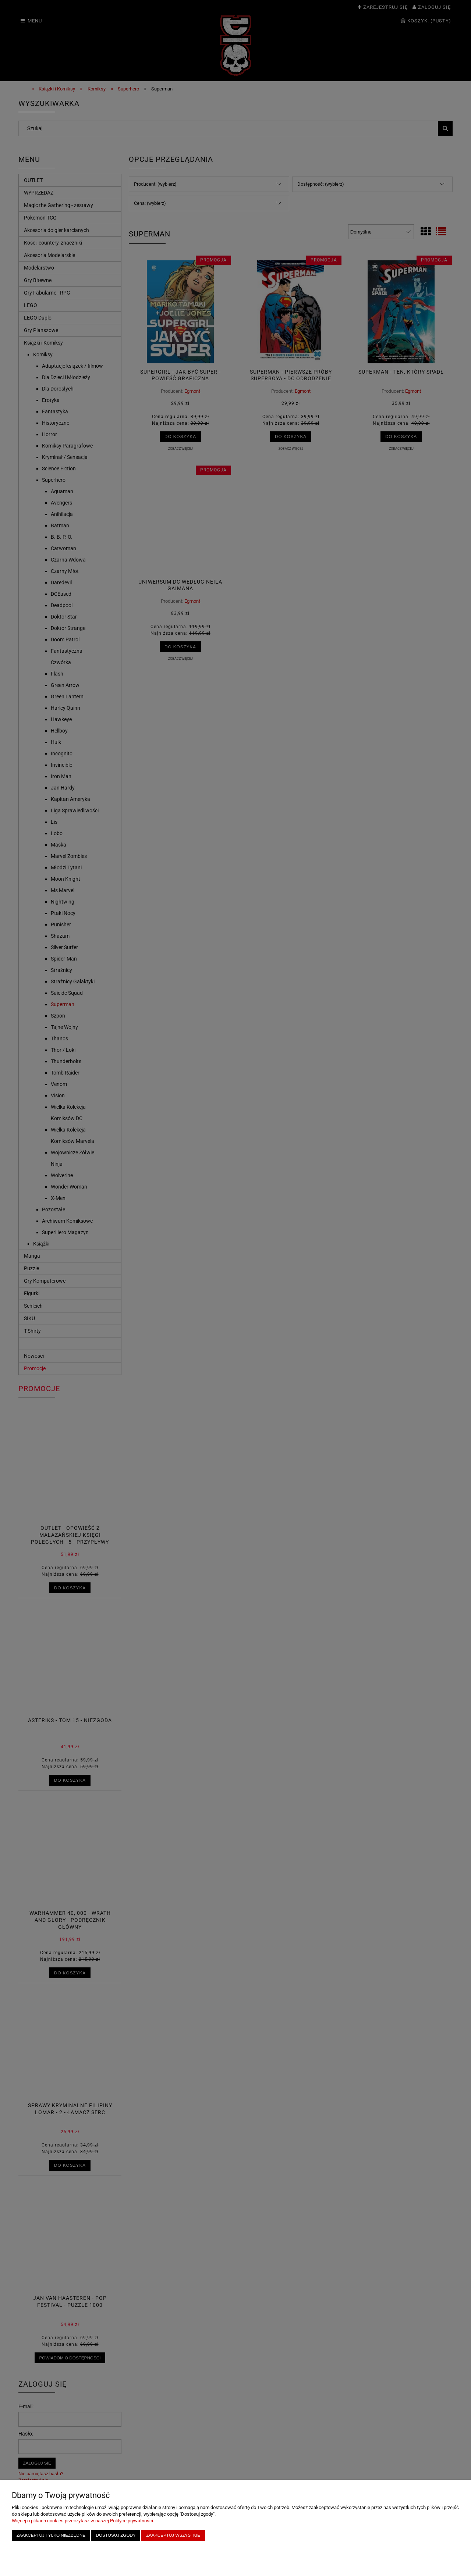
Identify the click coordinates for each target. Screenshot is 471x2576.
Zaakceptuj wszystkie (173, 2535)
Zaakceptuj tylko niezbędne (51, 2535)
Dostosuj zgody (116, 2535)
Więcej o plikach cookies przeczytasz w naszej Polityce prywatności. (83, 2520)
